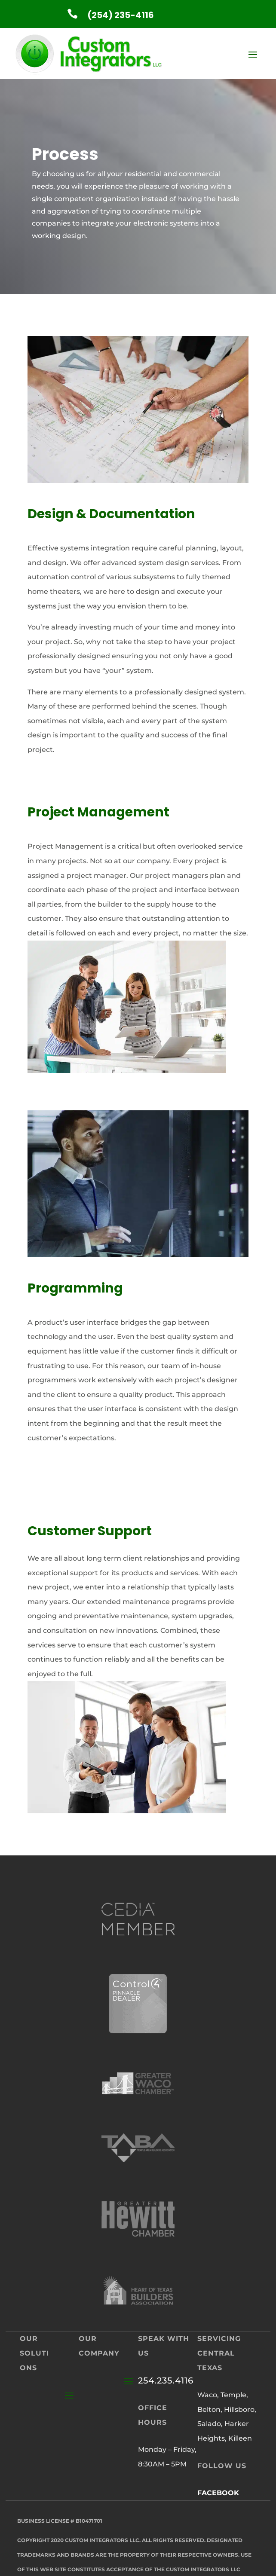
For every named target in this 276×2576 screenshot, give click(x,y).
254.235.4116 (165, 2380)
